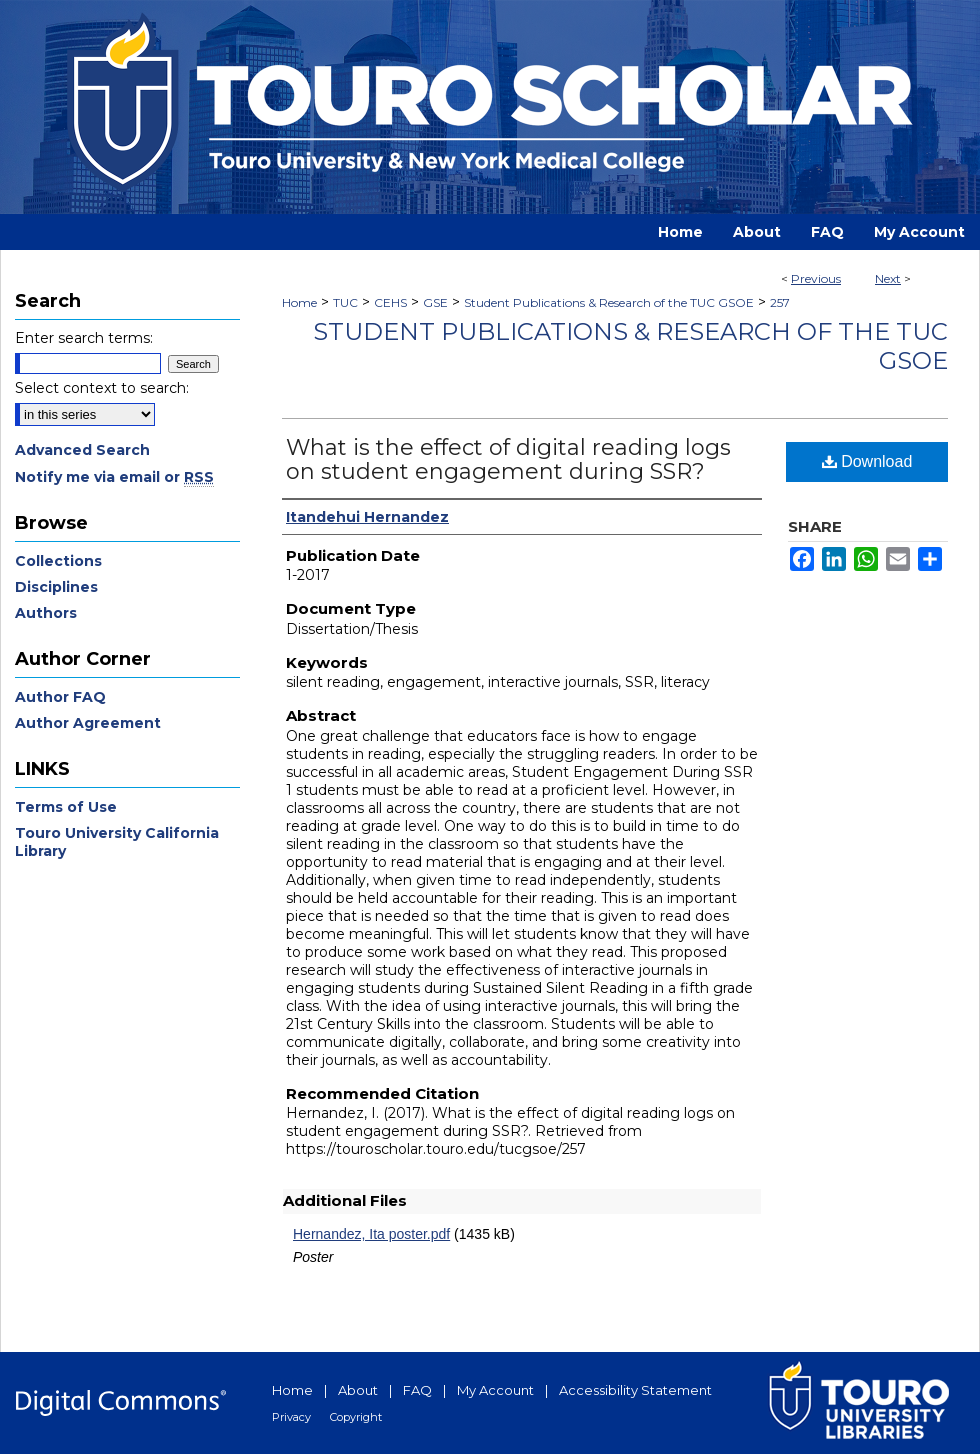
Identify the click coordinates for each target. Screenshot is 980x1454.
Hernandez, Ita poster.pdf (371, 1234)
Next (888, 278)
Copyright (356, 1417)
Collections (58, 561)
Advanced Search (82, 450)
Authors (46, 613)
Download (867, 461)
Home (299, 302)
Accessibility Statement (635, 1390)
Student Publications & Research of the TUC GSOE (609, 302)
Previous (816, 278)
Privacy (291, 1417)
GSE (435, 302)
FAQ (417, 1390)
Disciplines (56, 587)
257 (780, 302)
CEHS (390, 302)
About (358, 1390)
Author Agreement (88, 723)
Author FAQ (60, 697)
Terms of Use (66, 807)
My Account (495, 1390)
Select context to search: (102, 388)
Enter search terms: (84, 338)
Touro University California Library (117, 842)
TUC (345, 302)
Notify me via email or (114, 477)
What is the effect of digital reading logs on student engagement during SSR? (508, 459)
